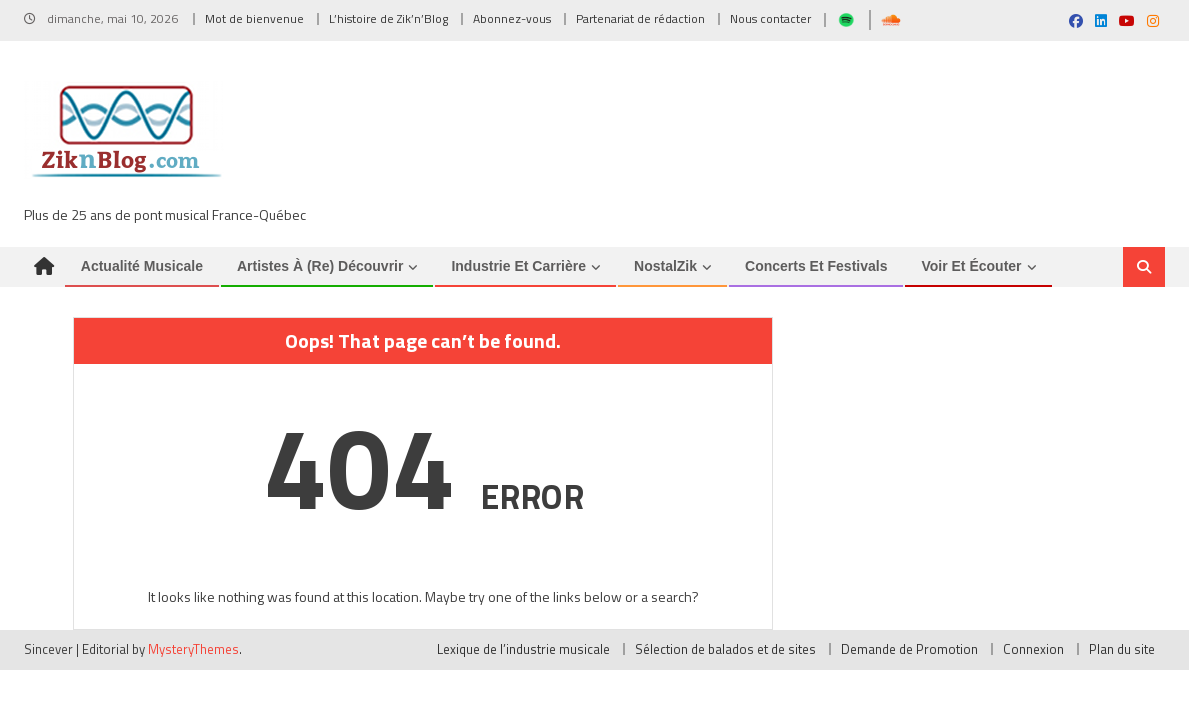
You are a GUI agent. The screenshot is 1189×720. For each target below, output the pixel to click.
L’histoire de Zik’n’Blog (388, 18)
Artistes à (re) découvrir (320, 271)
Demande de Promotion (909, 655)
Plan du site (1122, 655)
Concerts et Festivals (816, 271)
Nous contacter (770, 18)
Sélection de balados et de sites (725, 655)
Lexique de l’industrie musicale (523, 655)
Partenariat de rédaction (640, 18)
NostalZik (665, 271)
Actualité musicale (142, 271)
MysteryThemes (193, 655)
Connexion (1033, 655)
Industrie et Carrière (518, 271)
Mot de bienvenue (254, 18)
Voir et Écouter (971, 271)
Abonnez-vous (512, 18)
